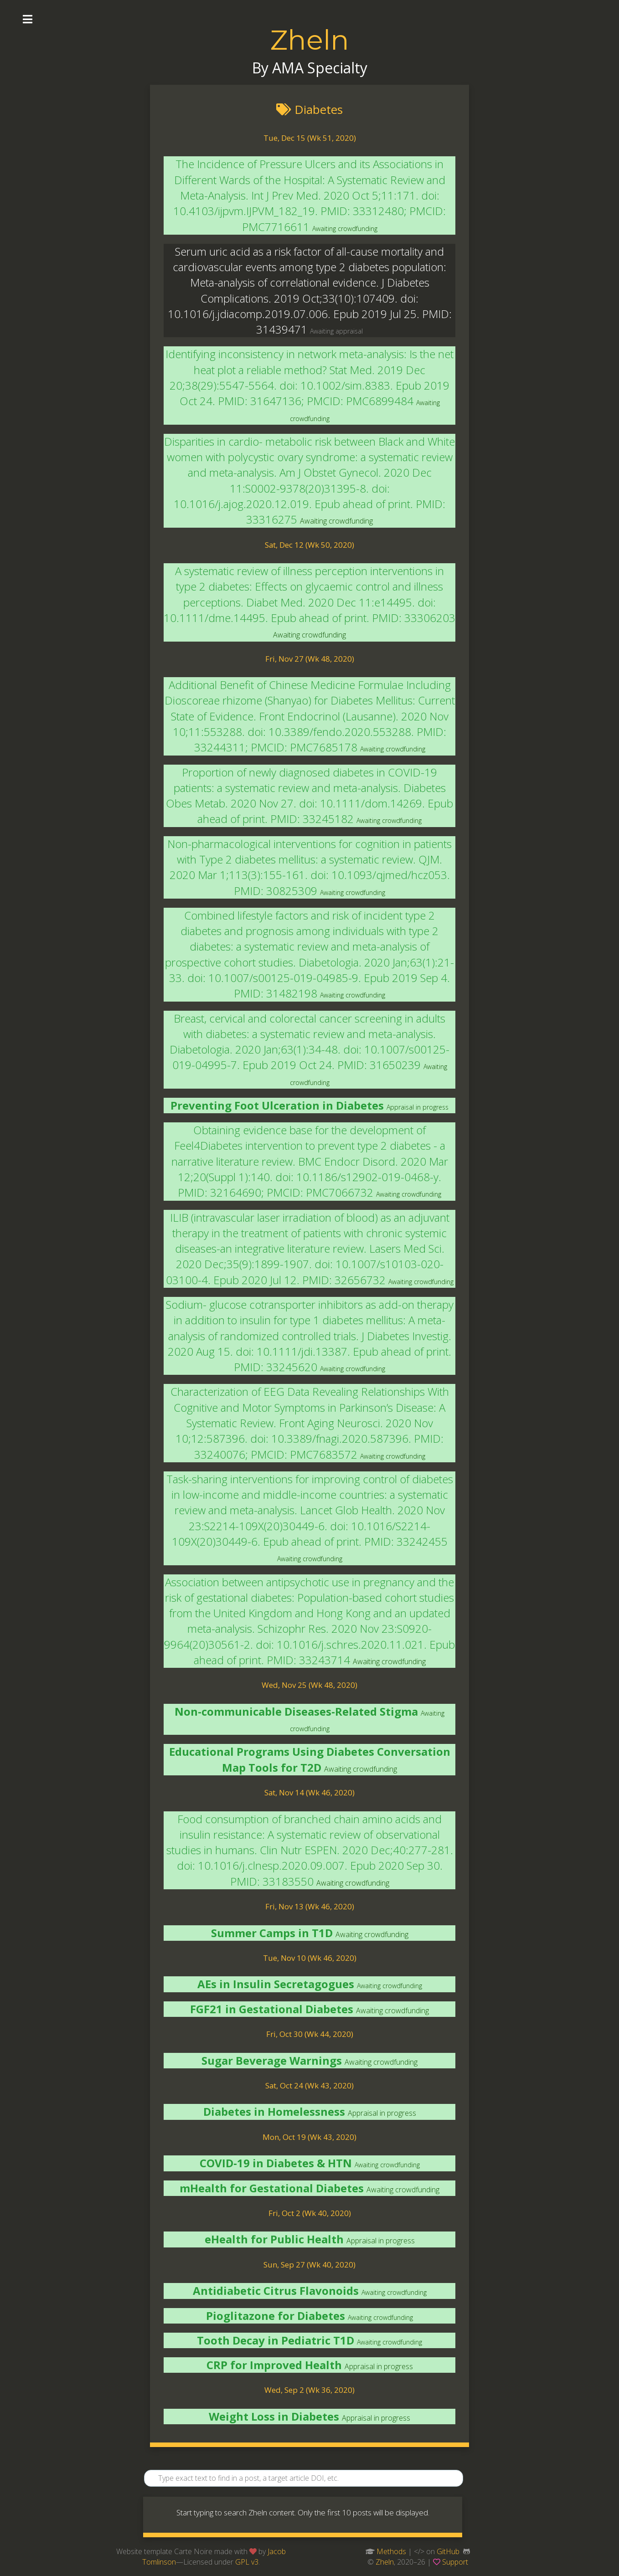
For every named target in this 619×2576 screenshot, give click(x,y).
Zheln (309, 40)
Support (455, 2562)
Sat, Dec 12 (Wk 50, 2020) (309, 545)
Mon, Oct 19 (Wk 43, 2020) (309, 2137)
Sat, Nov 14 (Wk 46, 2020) (309, 1792)
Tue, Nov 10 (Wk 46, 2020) (309, 1958)
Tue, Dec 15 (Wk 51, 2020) (309, 138)
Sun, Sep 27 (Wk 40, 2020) (309, 2264)
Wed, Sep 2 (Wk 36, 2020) (309, 2390)
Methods (391, 2551)
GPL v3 (246, 2562)
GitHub (448, 2551)
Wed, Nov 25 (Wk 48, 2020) (309, 1685)
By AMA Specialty (309, 67)
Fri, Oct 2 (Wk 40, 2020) (309, 2213)
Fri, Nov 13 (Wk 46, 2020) (309, 1906)
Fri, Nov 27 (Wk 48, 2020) (309, 658)
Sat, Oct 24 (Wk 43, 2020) (309, 2085)
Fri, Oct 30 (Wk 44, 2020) (309, 2034)
